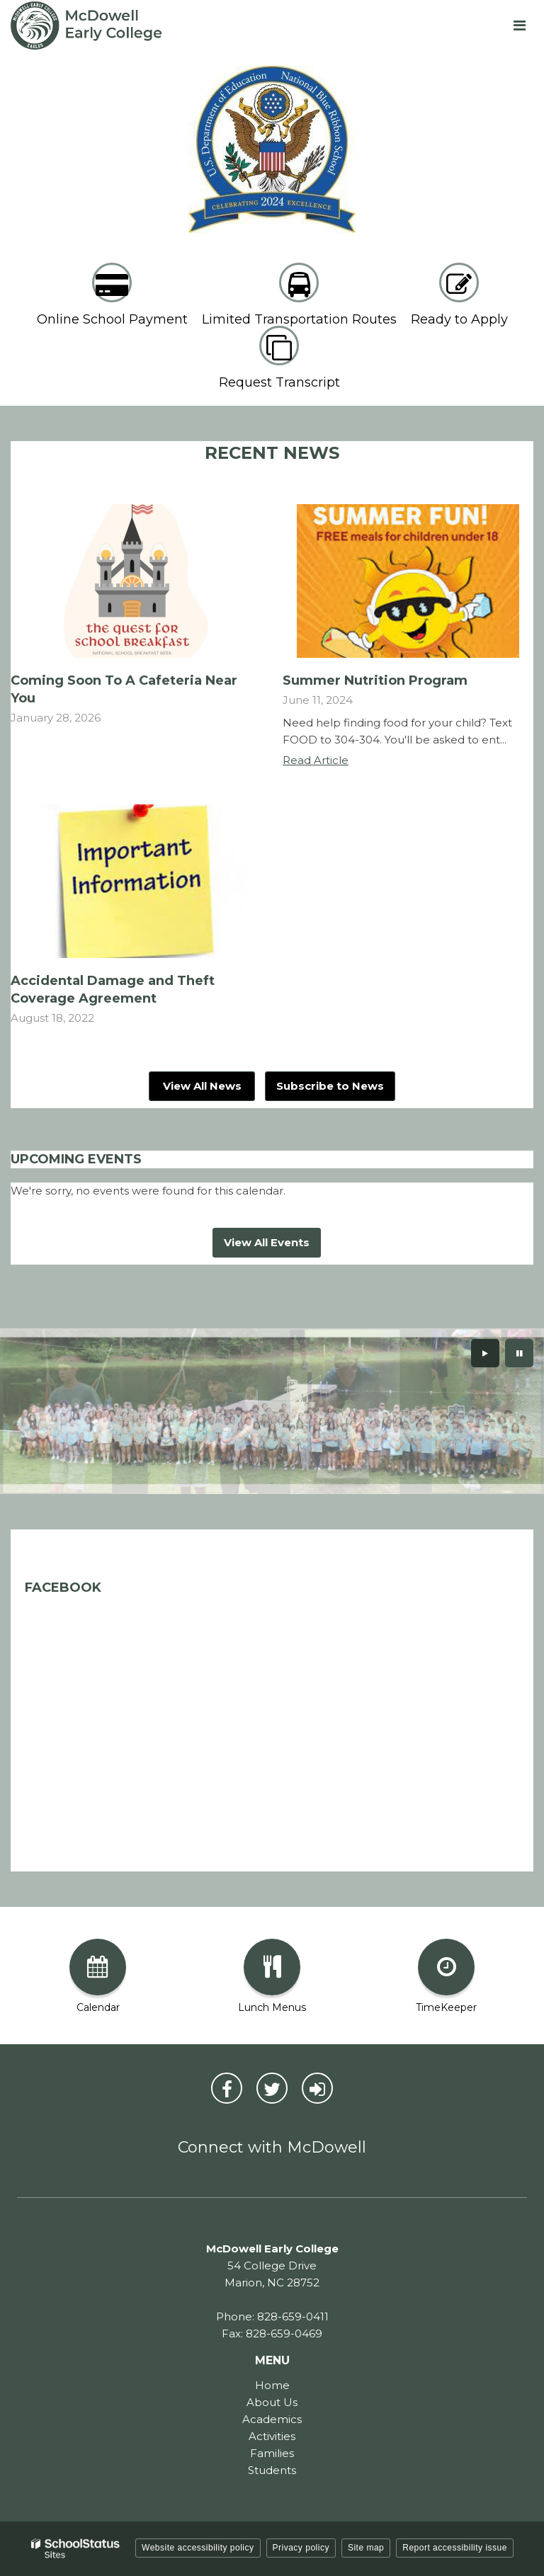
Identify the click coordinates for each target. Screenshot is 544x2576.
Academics (272, 2419)
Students (272, 2470)
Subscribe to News (330, 1086)
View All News (202, 1086)
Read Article (315, 760)
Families (272, 2453)
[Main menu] (519, 25)
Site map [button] (366, 2548)
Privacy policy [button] (301, 2548)
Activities (272, 2436)
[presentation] (485, 1353)
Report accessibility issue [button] (454, 2548)
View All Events (267, 1242)
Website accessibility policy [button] (198, 2548)
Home (272, 2385)
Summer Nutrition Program (375, 680)
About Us (272, 2402)
